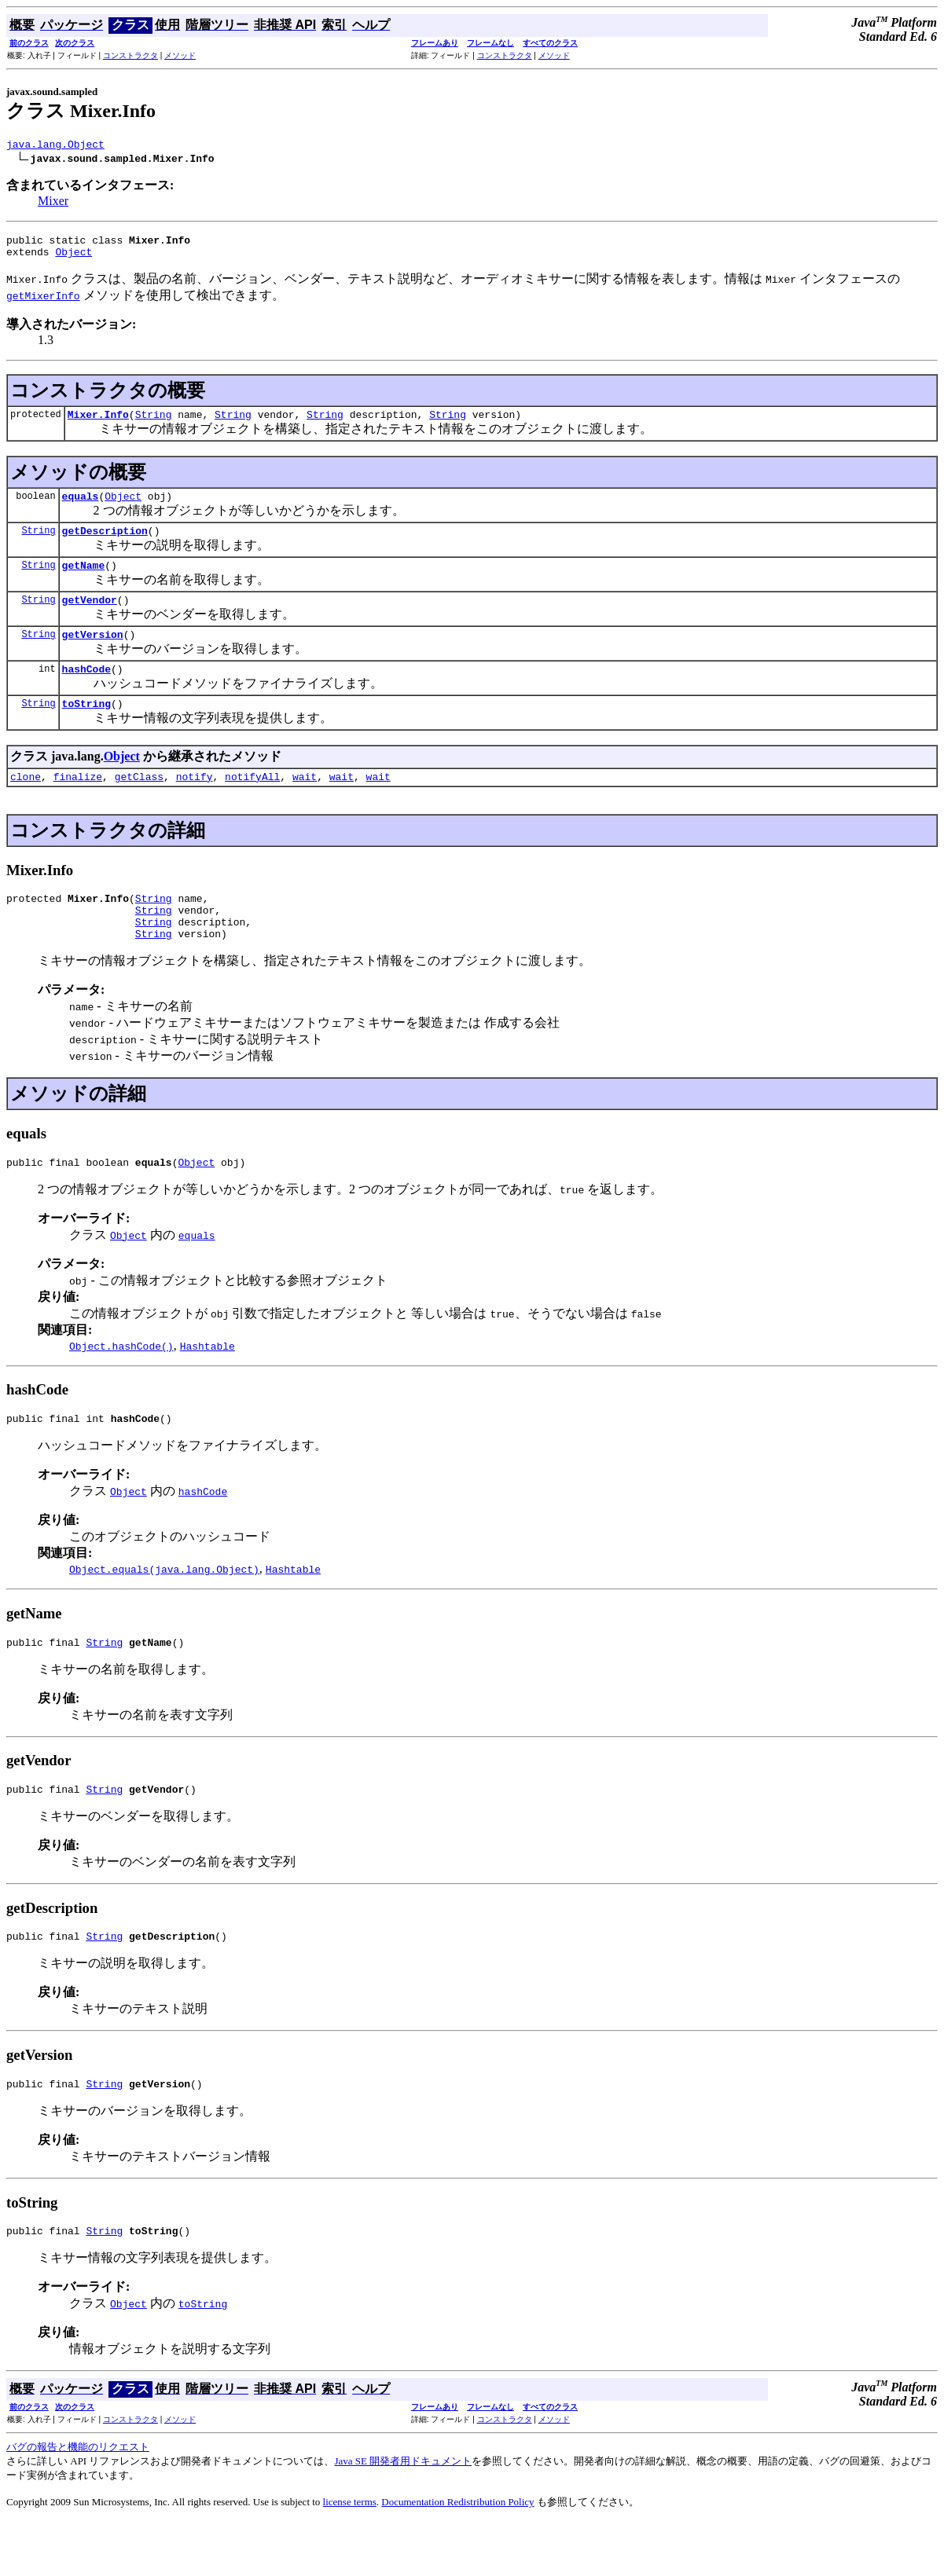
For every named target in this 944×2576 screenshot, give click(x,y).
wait (304, 804)
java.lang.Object (55, 146)
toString (86, 729)
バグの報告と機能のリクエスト (77, 2501)
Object (73, 258)
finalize (77, 804)
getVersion (92, 655)
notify (194, 804)
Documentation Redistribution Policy (457, 2556)
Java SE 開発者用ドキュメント (403, 2515)
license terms (349, 2556)
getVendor (89, 618)
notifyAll (252, 804)
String (153, 423)
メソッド (180, 55)
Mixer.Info (98, 423)
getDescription (105, 544)
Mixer (53, 203)
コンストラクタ (130, 55)
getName (83, 581)
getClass (139, 804)
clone (25, 804)
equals (80, 507)
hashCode (86, 692)
